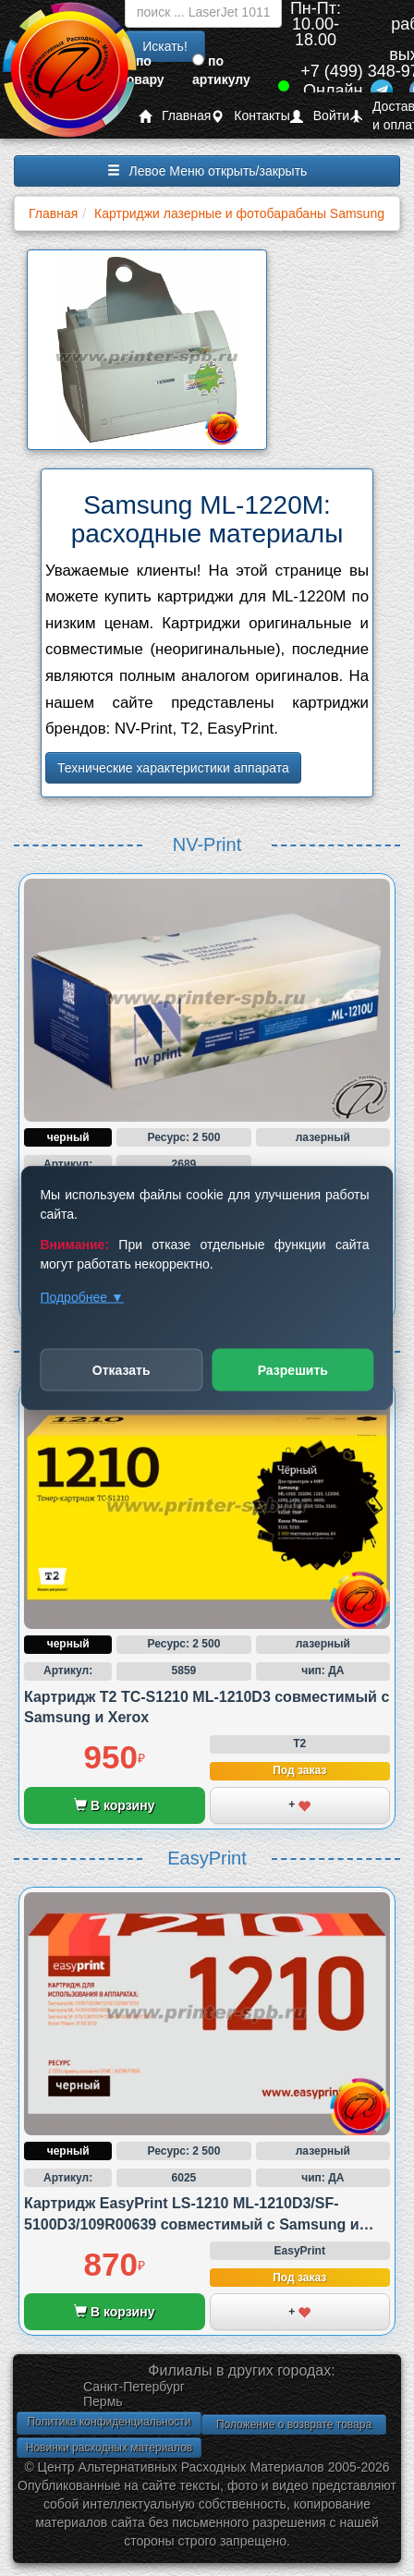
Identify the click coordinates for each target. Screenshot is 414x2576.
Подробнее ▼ (81, 1297)
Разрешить (293, 1370)
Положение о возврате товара (293, 2424)
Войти (319, 116)
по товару (142, 70)
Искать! (165, 46)
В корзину (114, 1805)
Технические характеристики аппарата (173, 767)
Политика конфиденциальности (108, 2421)
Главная (175, 116)
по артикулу (221, 70)
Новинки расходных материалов (109, 2447)
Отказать (121, 1370)
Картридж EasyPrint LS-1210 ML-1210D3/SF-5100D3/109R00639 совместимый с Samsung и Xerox (191, 2224)
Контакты (250, 116)
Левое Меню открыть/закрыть (207, 171)
